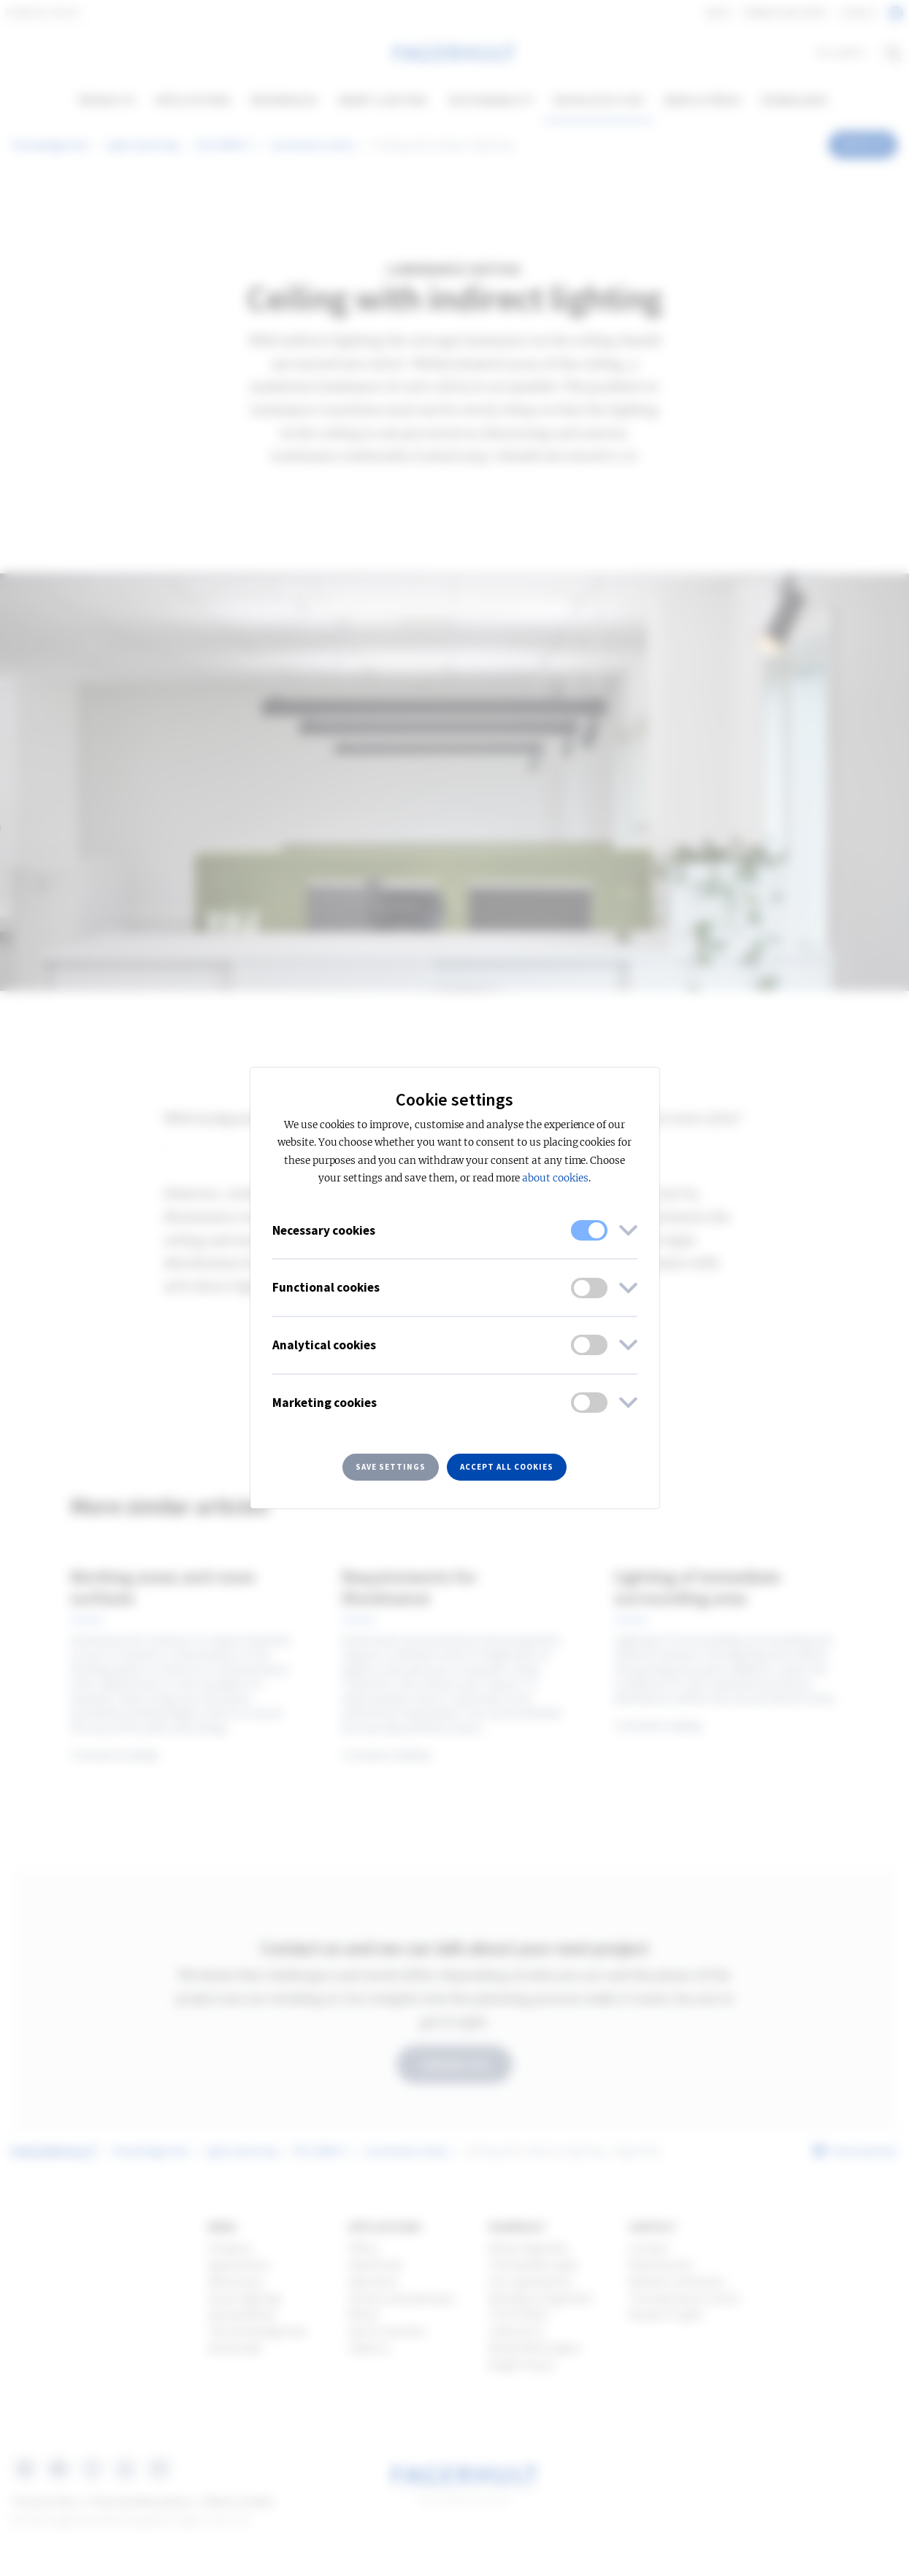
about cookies (555, 1178)
